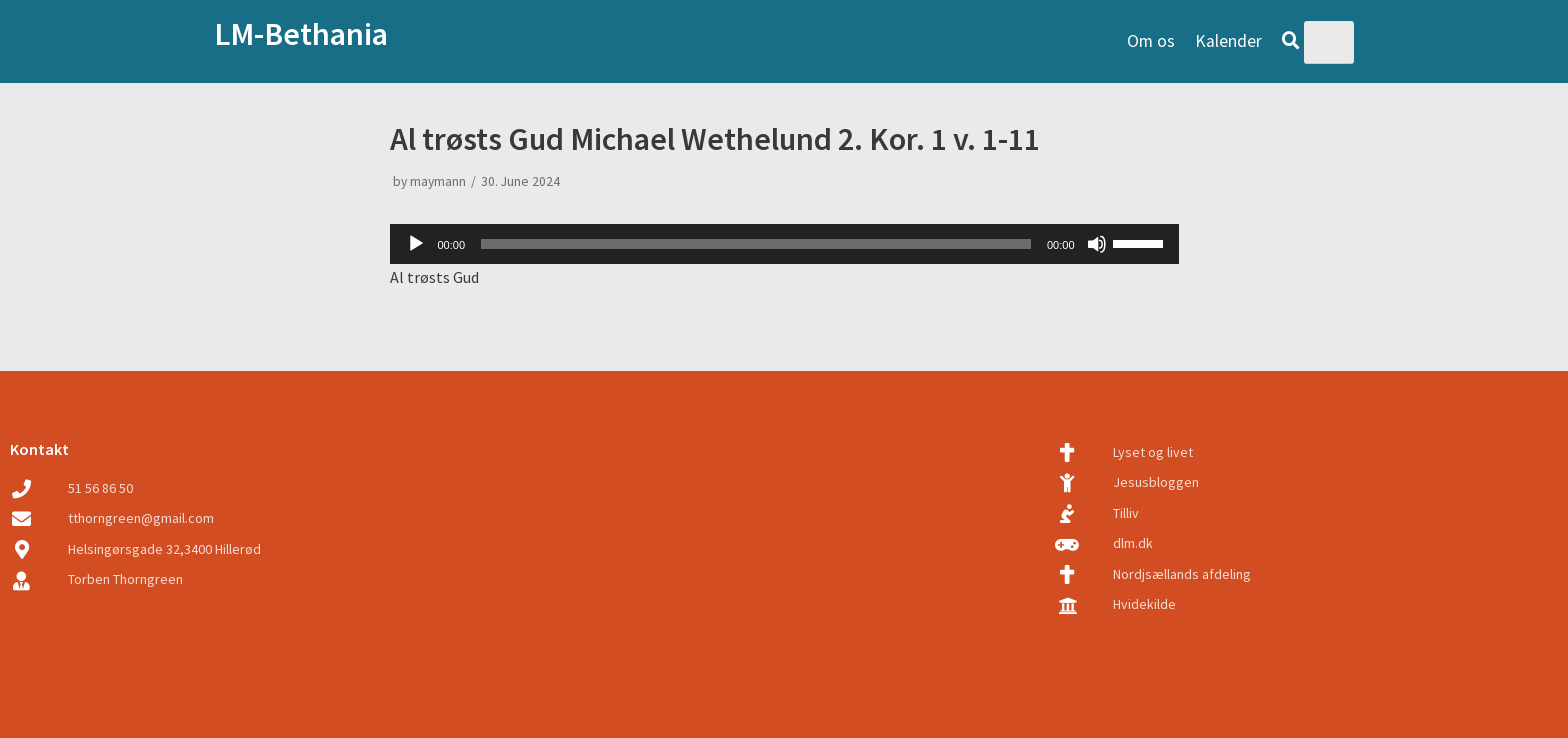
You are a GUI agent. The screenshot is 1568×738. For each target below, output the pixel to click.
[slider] (756, 244)
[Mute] (1097, 244)
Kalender (1228, 41)
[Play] (416, 244)
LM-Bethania (301, 34)
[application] (784, 244)
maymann (438, 181)
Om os (1151, 41)
